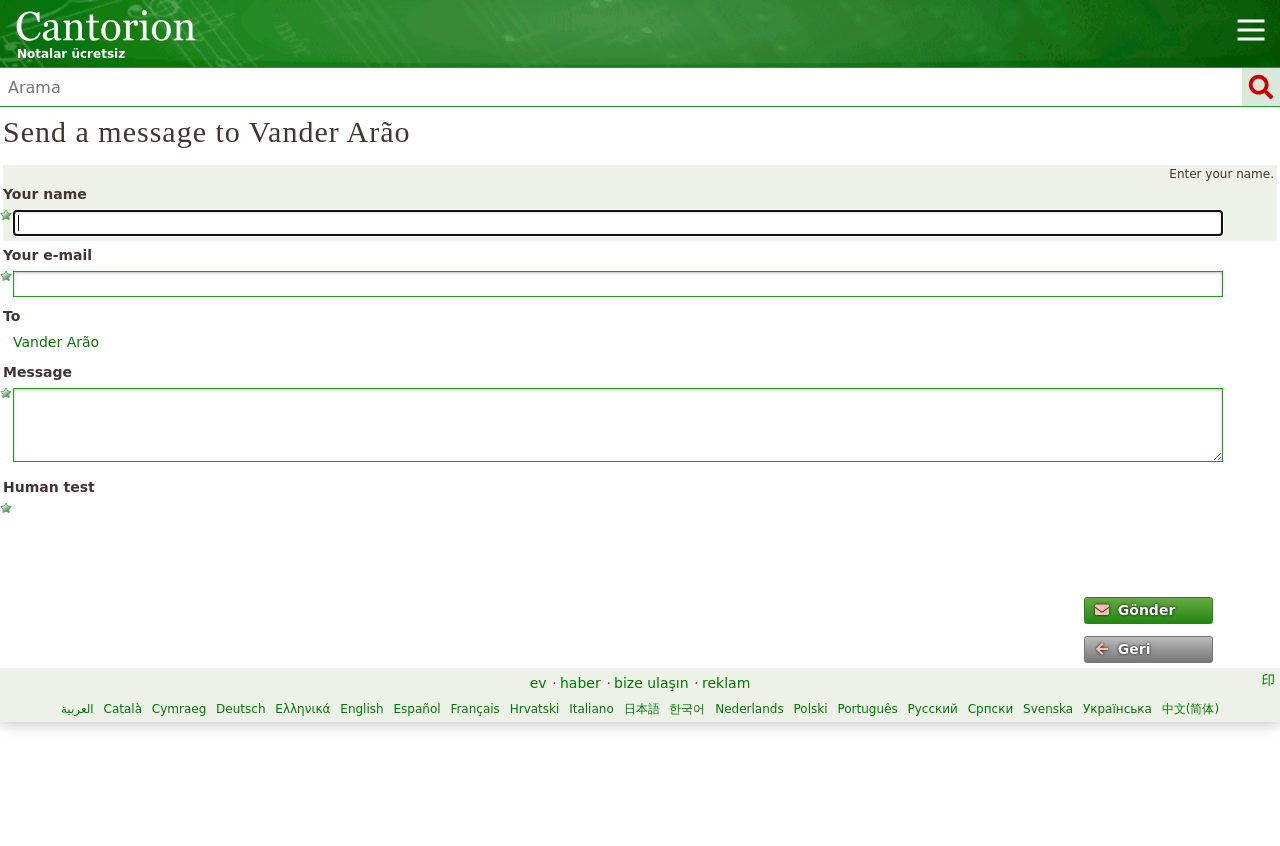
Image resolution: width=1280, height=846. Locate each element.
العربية (77, 709)
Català (123, 709)
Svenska (1048, 709)
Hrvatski (535, 709)
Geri (1122, 649)
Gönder (1135, 610)
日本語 (642, 709)
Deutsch (240, 709)
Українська (1117, 709)
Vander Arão (56, 342)
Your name (45, 194)
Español (416, 709)
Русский (932, 709)
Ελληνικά (302, 709)
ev (538, 683)
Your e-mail (47, 255)
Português (867, 709)
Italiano (591, 709)
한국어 (687, 709)
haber (580, 683)
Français (474, 709)
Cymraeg (179, 709)
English (361, 709)
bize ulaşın (651, 683)
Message (37, 372)
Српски (991, 709)
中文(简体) (1190, 709)
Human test (49, 487)
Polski (811, 709)
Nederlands (749, 709)
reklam (726, 683)
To (11, 316)
